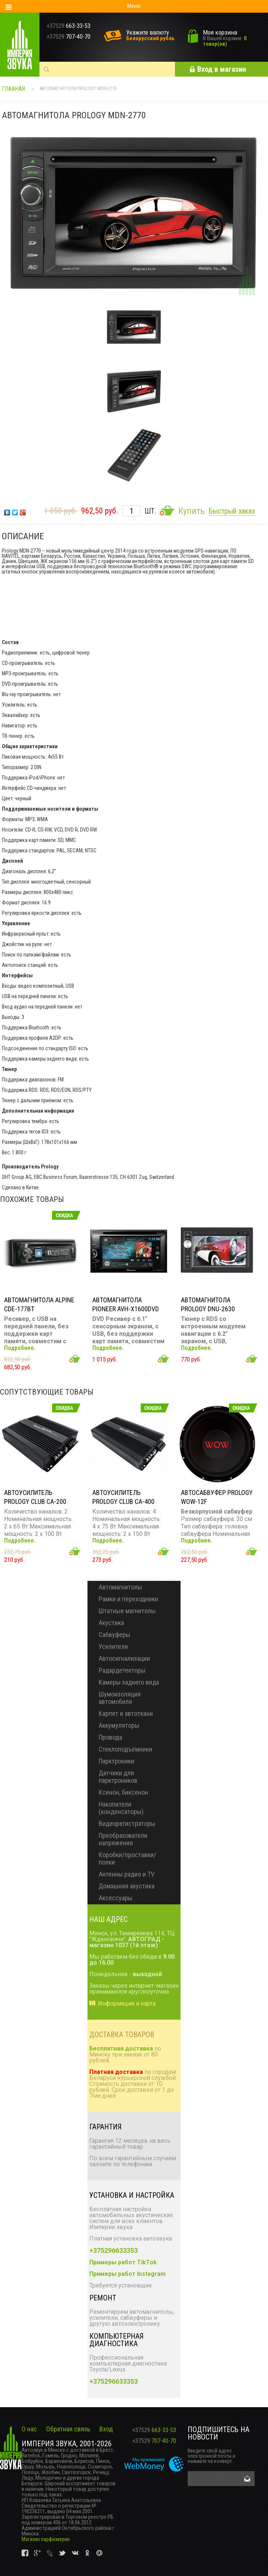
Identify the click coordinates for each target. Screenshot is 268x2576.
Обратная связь (68, 2429)
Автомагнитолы (120, 1587)
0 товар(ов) (225, 41)
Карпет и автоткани (126, 1713)
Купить (191, 511)
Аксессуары (116, 1898)
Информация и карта (127, 2003)
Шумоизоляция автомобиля (120, 1697)
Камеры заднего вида (129, 1682)
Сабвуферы (114, 1634)
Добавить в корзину (74, 1359)
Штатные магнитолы (127, 1611)
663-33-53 (154, 2430)
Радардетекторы (122, 1670)
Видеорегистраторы (127, 1823)
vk (25, 2553)
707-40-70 (154, 2440)
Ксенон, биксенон (123, 1792)
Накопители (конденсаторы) (121, 1808)
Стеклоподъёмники (125, 1749)
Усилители (113, 1646)
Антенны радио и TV (126, 1874)
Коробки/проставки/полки (127, 1858)
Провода (110, 1737)
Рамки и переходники (128, 1599)
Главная (13, 88)
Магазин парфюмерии (46, 2539)
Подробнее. (19, 1348)
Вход (106, 2429)
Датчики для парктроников (118, 1776)
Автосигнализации (124, 1658)
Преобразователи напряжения (123, 1839)
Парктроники (116, 1761)
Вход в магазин (221, 69)
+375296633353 (113, 2250)
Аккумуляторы (119, 1725)
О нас (29, 2429)
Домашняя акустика (126, 1886)
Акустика (111, 1623)
